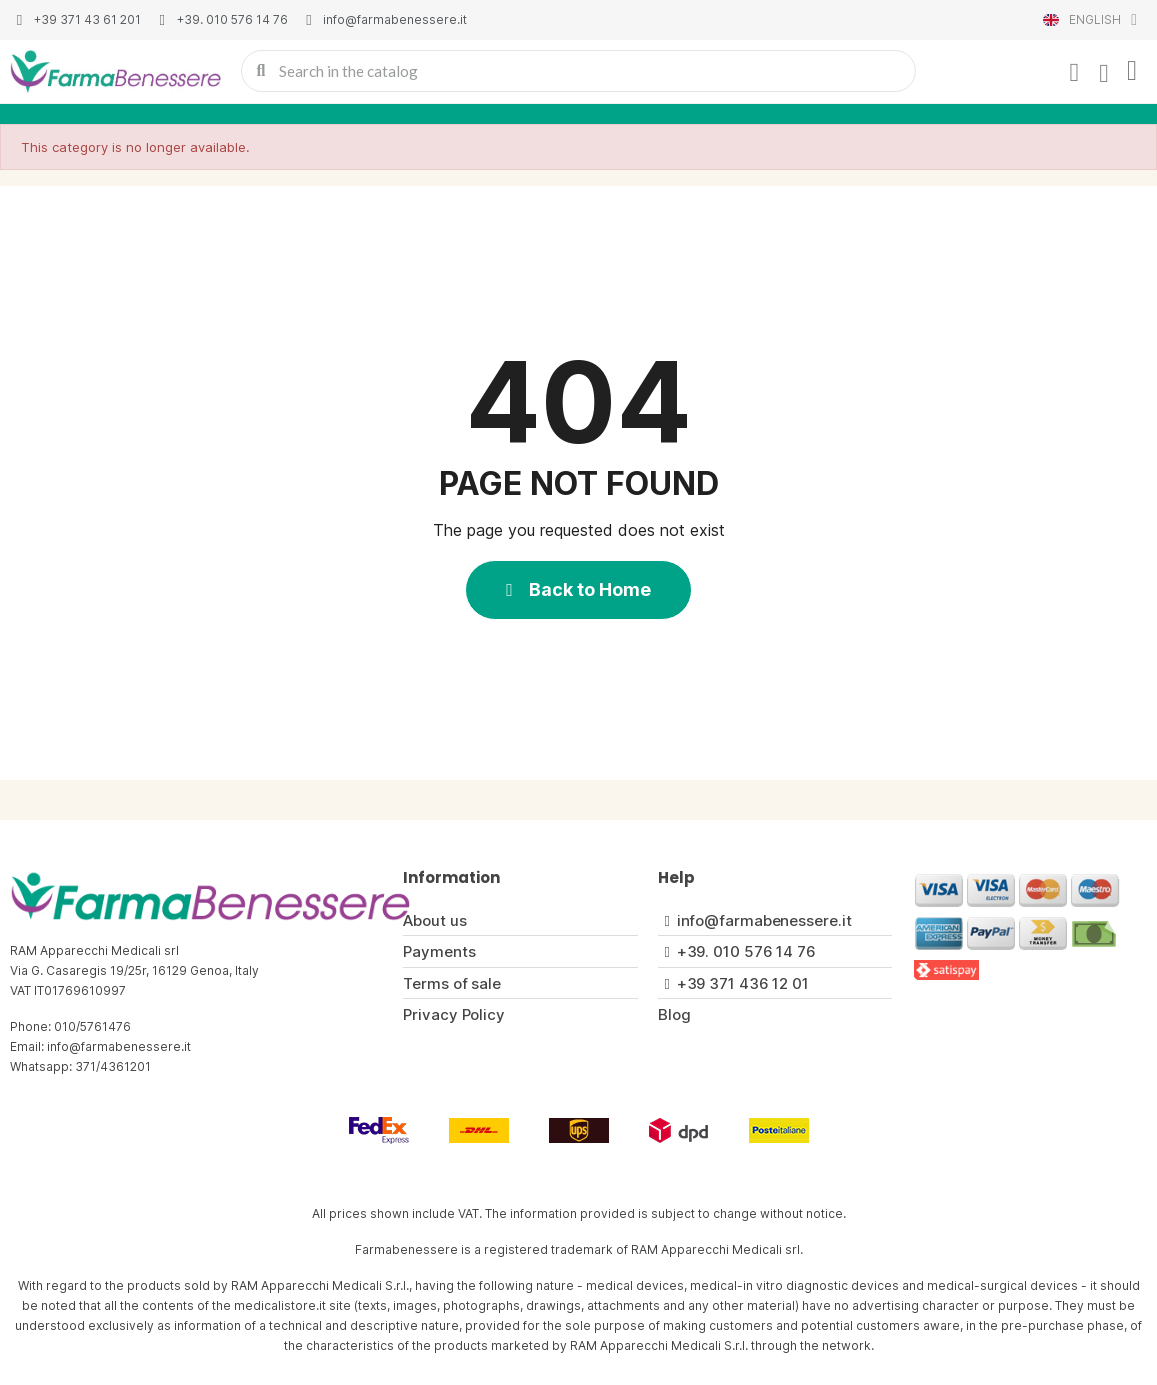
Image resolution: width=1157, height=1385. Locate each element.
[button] (578, 590)
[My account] (1074, 73)
